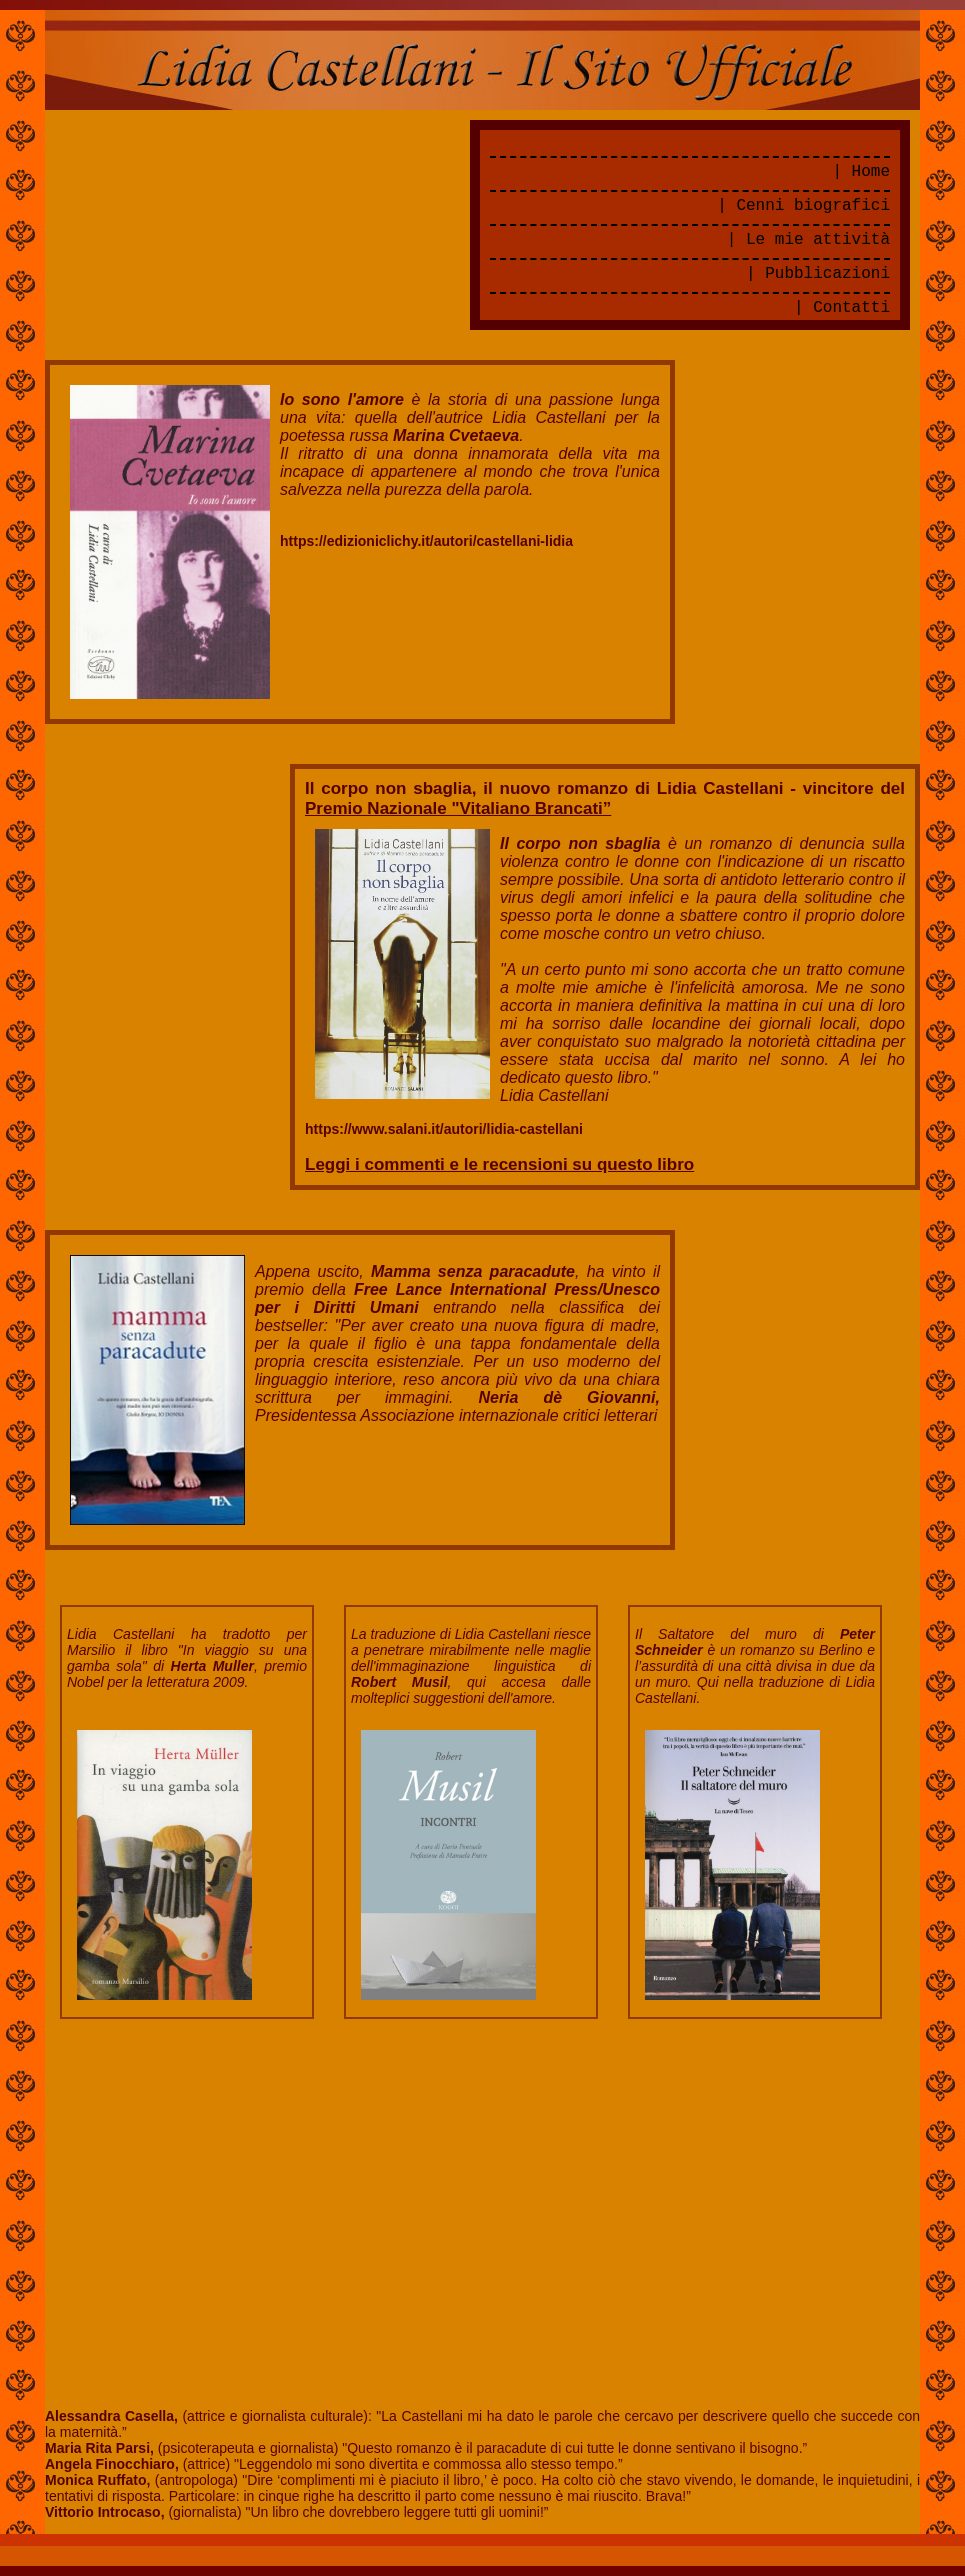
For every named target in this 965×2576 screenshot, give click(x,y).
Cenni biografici (813, 206)
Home (871, 172)
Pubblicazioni (827, 274)
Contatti (851, 308)
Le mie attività (818, 240)
